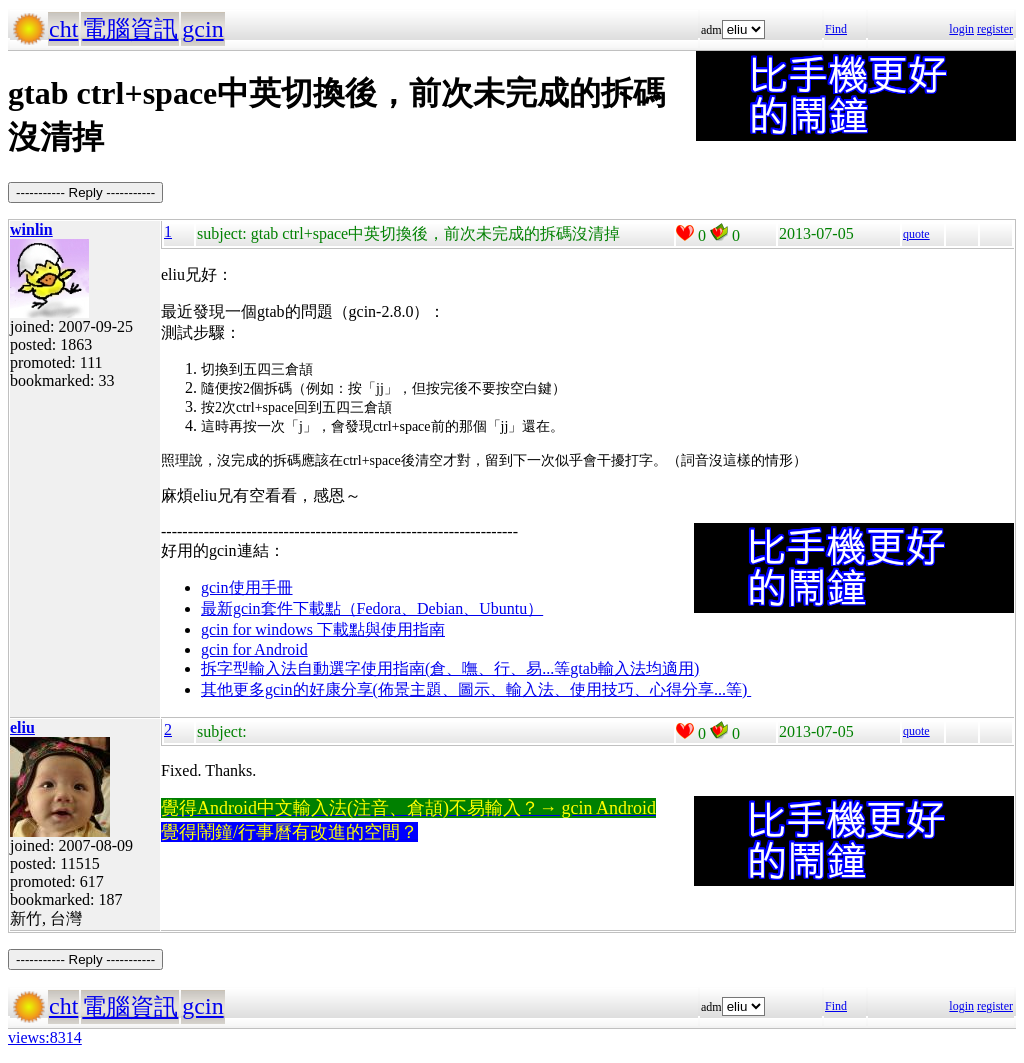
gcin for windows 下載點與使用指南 (323, 629)
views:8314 (45, 1037)
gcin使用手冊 (247, 587)
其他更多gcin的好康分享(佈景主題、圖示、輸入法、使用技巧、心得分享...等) (476, 689)
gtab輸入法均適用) (634, 668)
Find (836, 29)
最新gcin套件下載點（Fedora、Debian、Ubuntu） (372, 608)
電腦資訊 (130, 29)
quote (916, 234)
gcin (202, 29)
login (961, 29)
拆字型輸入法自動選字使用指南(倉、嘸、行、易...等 (385, 668)
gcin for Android (254, 649)
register (995, 29)
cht (63, 29)
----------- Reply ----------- (85, 192)
